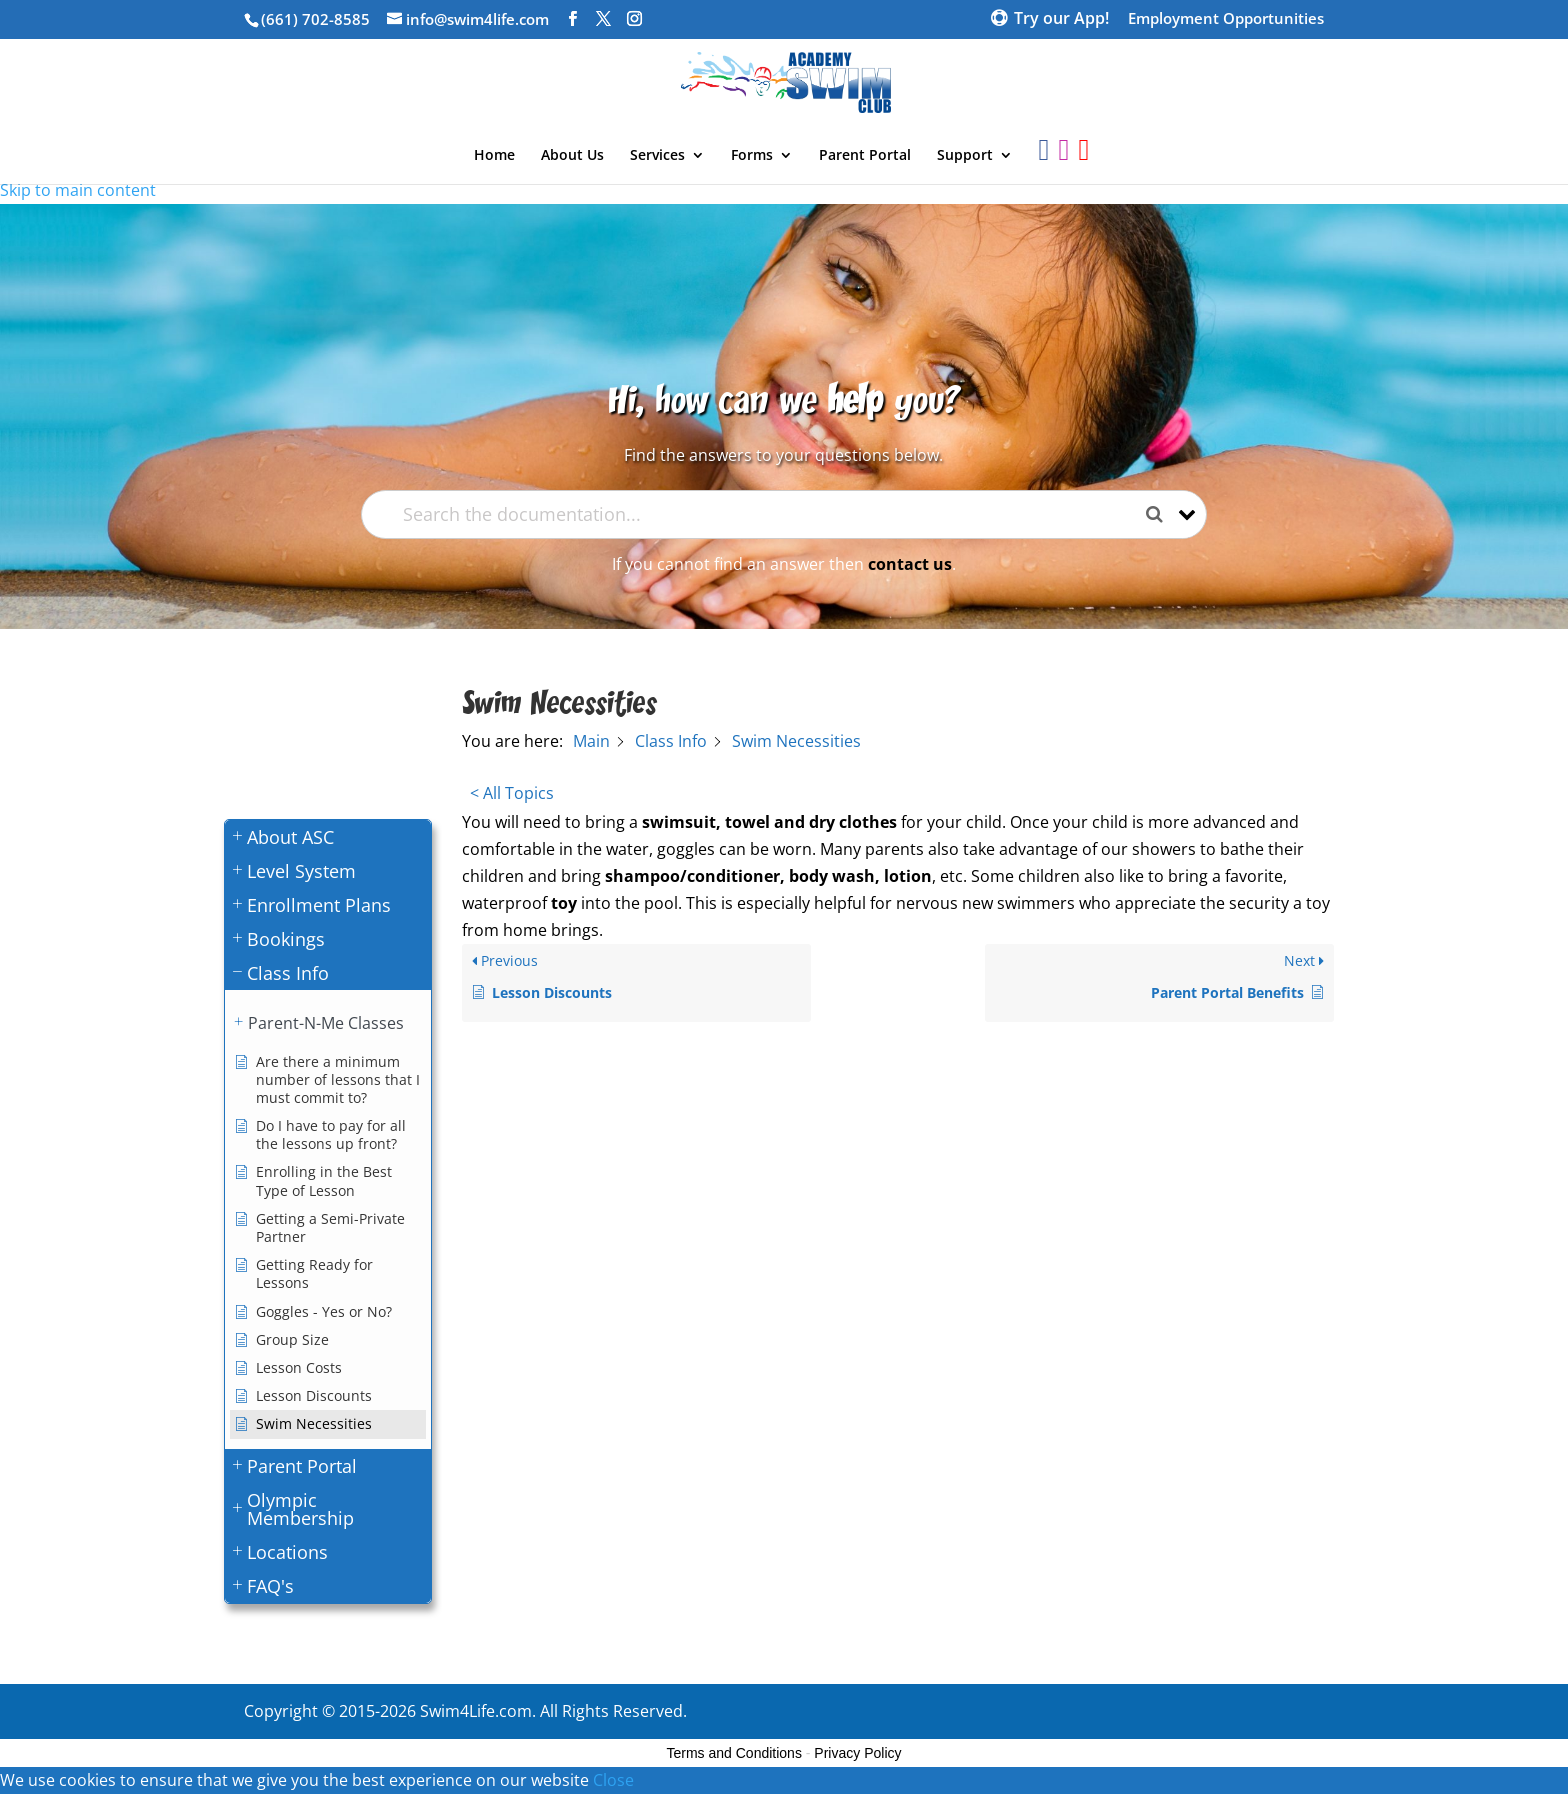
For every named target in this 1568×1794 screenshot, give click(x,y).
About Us (572, 156)
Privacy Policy (857, 1753)
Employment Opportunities (1226, 19)
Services (657, 156)
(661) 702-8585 (315, 19)
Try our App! (1061, 20)
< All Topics (512, 793)
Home (494, 156)
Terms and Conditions (734, 1753)
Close (613, 1780)
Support (965, 156)
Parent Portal (865, 156)
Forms (752, 156)
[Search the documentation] (1162, 514)
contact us (910, 564)
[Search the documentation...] (767, 514)
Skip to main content (78, 190)
